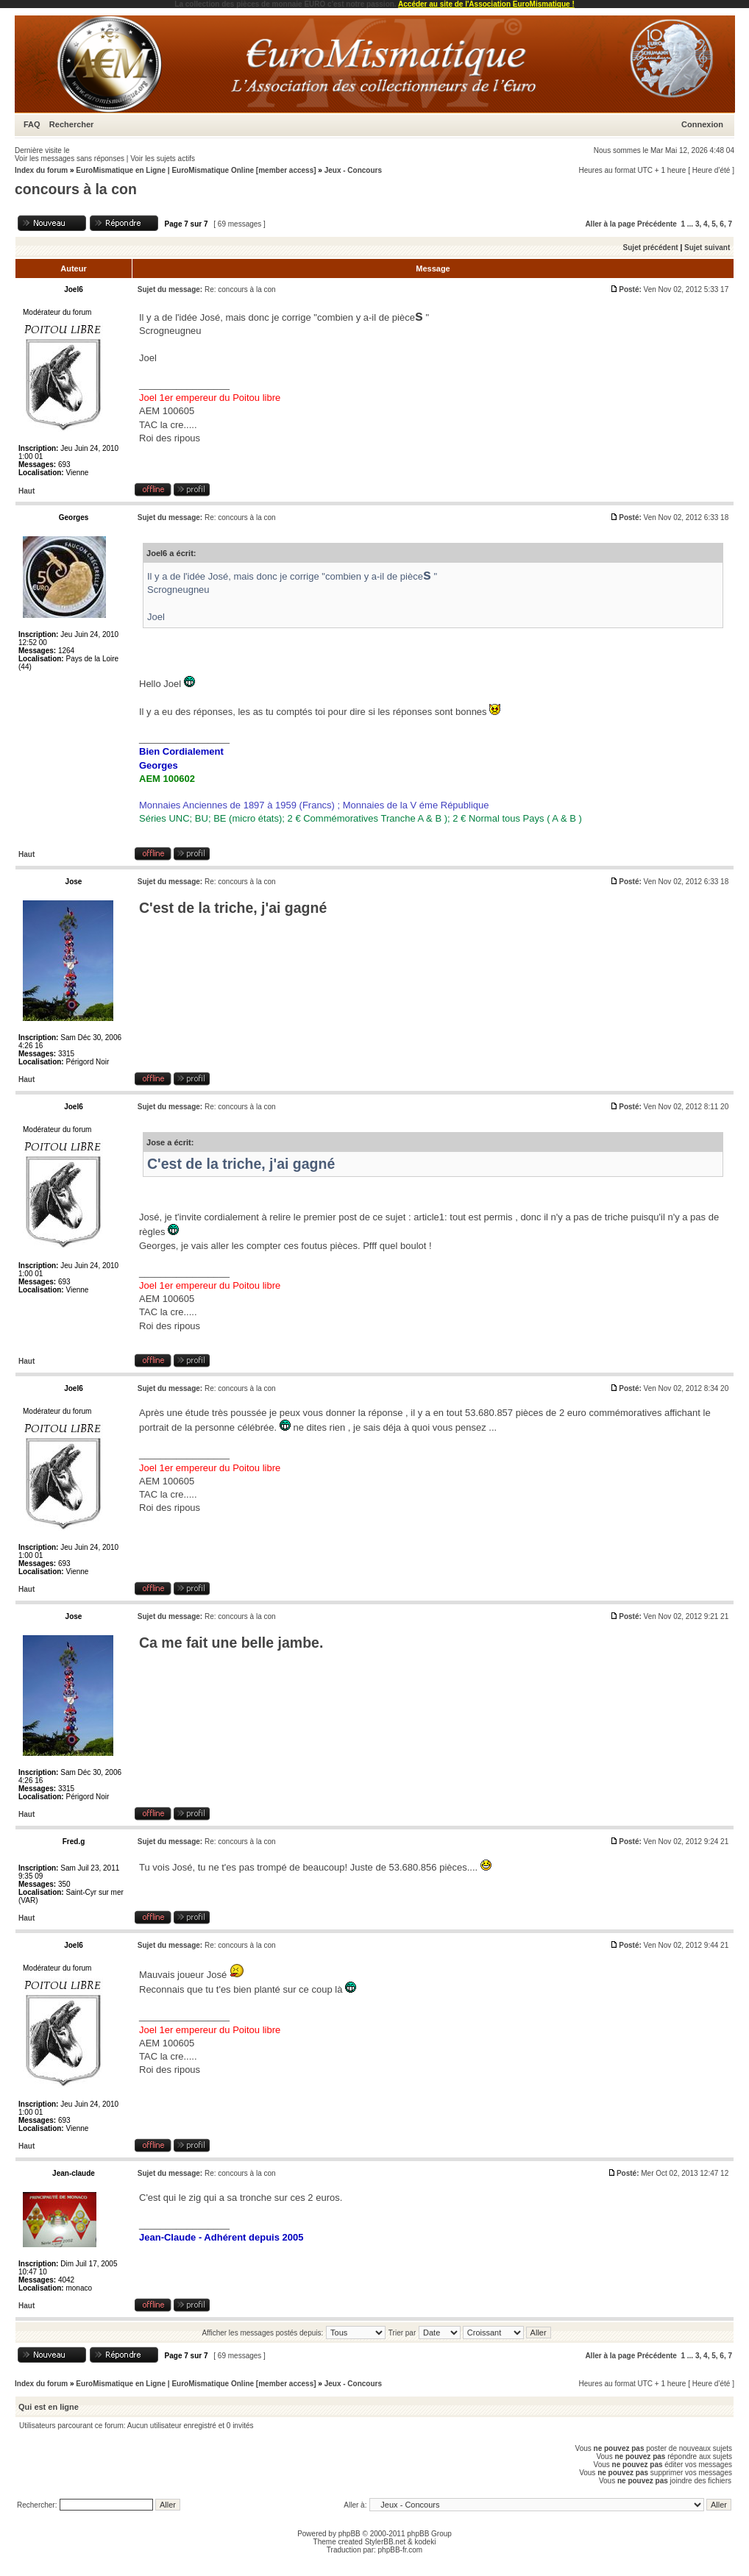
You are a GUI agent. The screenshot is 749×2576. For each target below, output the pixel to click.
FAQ (32, 124)
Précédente (657, 224)
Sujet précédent (650, 247)
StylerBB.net (385, 2542)
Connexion (702, 124)
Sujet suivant (707, 247)
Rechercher (71, 124)
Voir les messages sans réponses (69, 158)
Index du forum (41, 170)
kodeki (425, 2542)
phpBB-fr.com (400, 2550)
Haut (26, 491)
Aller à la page (610, 224)
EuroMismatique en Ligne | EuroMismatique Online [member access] (197, 170)
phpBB (349, 2534)
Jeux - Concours (353, 170)
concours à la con (76, 189)
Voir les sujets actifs (162, 158)
